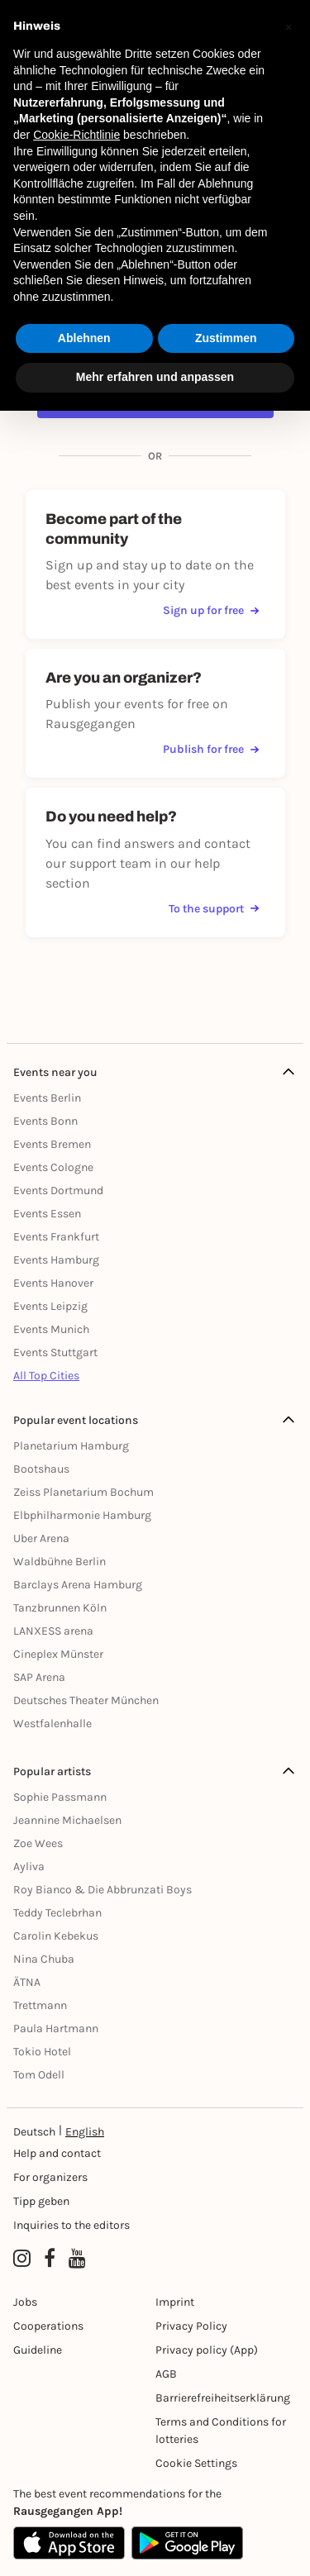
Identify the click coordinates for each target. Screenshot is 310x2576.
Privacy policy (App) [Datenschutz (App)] (206, 2350)
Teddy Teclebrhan (57, 1913)
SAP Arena (39, 1677)
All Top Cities (46, 1376)
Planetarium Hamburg (71, 1446)
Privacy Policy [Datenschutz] (191, 2326)
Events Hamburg (56, 1260)
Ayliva (29, 1866)
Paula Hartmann (55, 2028)
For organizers (50, 2177)
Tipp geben (41, 2201)
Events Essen (47, 1214)
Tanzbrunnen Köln (60, 1608)
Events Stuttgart (55, 1352)
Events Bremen (52, 1144)
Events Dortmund (58, 1190)
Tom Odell (38, 2075)
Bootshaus (41, 1469)
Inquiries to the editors (71, 2225)
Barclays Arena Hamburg (77, 1585)
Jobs (25, 2302)
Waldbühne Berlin (59, 1562)
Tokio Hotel (42, 2052)
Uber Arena (41, 1538)
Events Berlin (47, 1098)
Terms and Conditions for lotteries (220, 2430)
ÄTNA (27, 1982)
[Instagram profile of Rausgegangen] (22, 2259)
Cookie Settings (196, 2463)
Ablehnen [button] (84, 338)
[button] (288, 26)
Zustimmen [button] (226, 338)
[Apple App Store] (69, 2542)
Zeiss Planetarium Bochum (83, 1492)
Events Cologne (53, 1167)
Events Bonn (45, 1121)
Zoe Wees (38, 1843)
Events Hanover (53, 1283)
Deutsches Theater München (86, 1700)
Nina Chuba (43, 1959)
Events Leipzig (50, 1306)
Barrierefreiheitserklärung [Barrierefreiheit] (222, 2398)
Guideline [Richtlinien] (37, 2350)
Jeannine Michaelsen (67, 1820)
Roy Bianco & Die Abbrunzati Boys (102, 1890)
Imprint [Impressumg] (174, 2302)
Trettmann (40, 2005)
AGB (166, 2374)
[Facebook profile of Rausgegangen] (49, 2259)
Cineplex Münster (58, 1654)
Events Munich (51, 1329)
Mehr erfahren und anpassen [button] (155, 376)
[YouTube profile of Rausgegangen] (77, 2259)
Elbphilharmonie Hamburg (82, 1515)
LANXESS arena (53, 1631)
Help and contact (57, 2153)
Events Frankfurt (56, 1237)
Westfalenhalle (52, 1724)
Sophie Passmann (60, 1797)
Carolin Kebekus (55, 1936)
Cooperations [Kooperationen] (48, 2326)
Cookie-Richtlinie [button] (76, 134)
